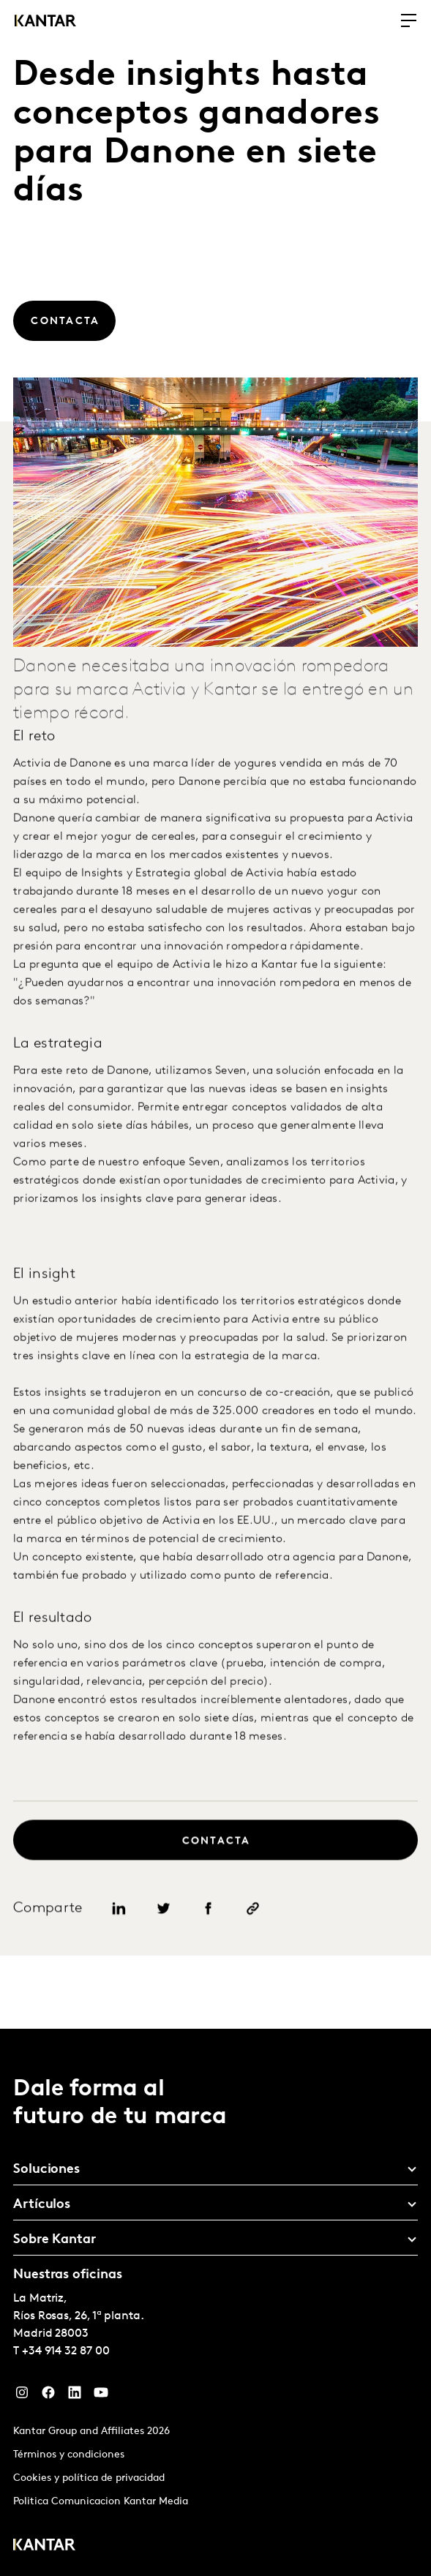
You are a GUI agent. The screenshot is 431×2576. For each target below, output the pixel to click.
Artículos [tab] (41, 2205)
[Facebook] (48, 2396)
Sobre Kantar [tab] (54, 2240)
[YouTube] (101, 2396)
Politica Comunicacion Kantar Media (100, 2501)
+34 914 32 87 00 (66, 2351)
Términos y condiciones (68, 2454)
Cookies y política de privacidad (89, 2478)
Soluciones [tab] (46, 2170)
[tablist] (215, 2302)
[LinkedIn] (74, 2396)
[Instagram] (22, 2396)
